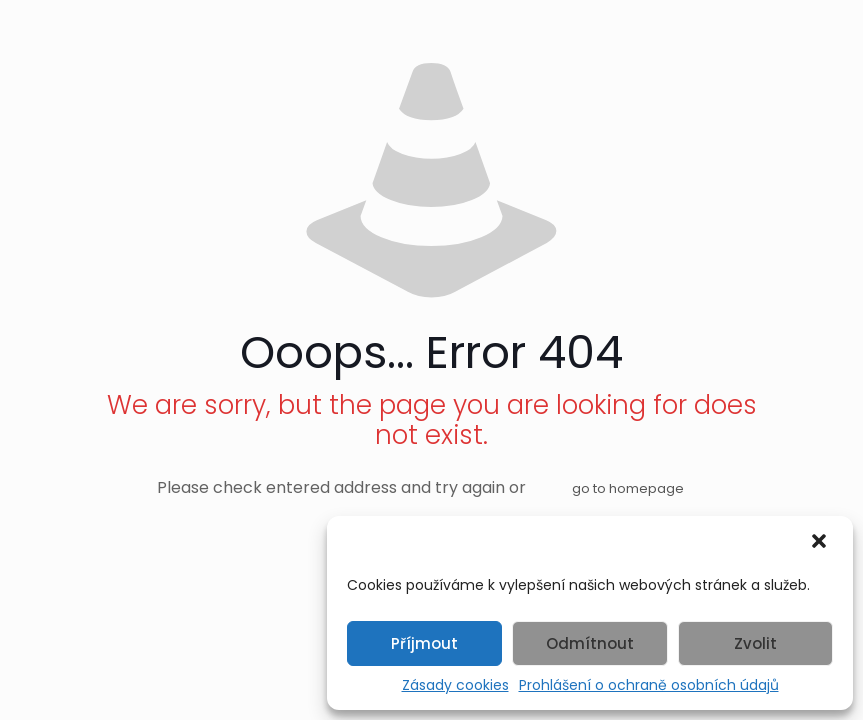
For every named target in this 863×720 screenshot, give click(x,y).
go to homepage (628, 488)
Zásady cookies (455, 685)
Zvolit (755, 643)
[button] (821, 543)
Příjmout (424, 643)
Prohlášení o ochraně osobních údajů (649, 685)
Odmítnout (590, 643)
